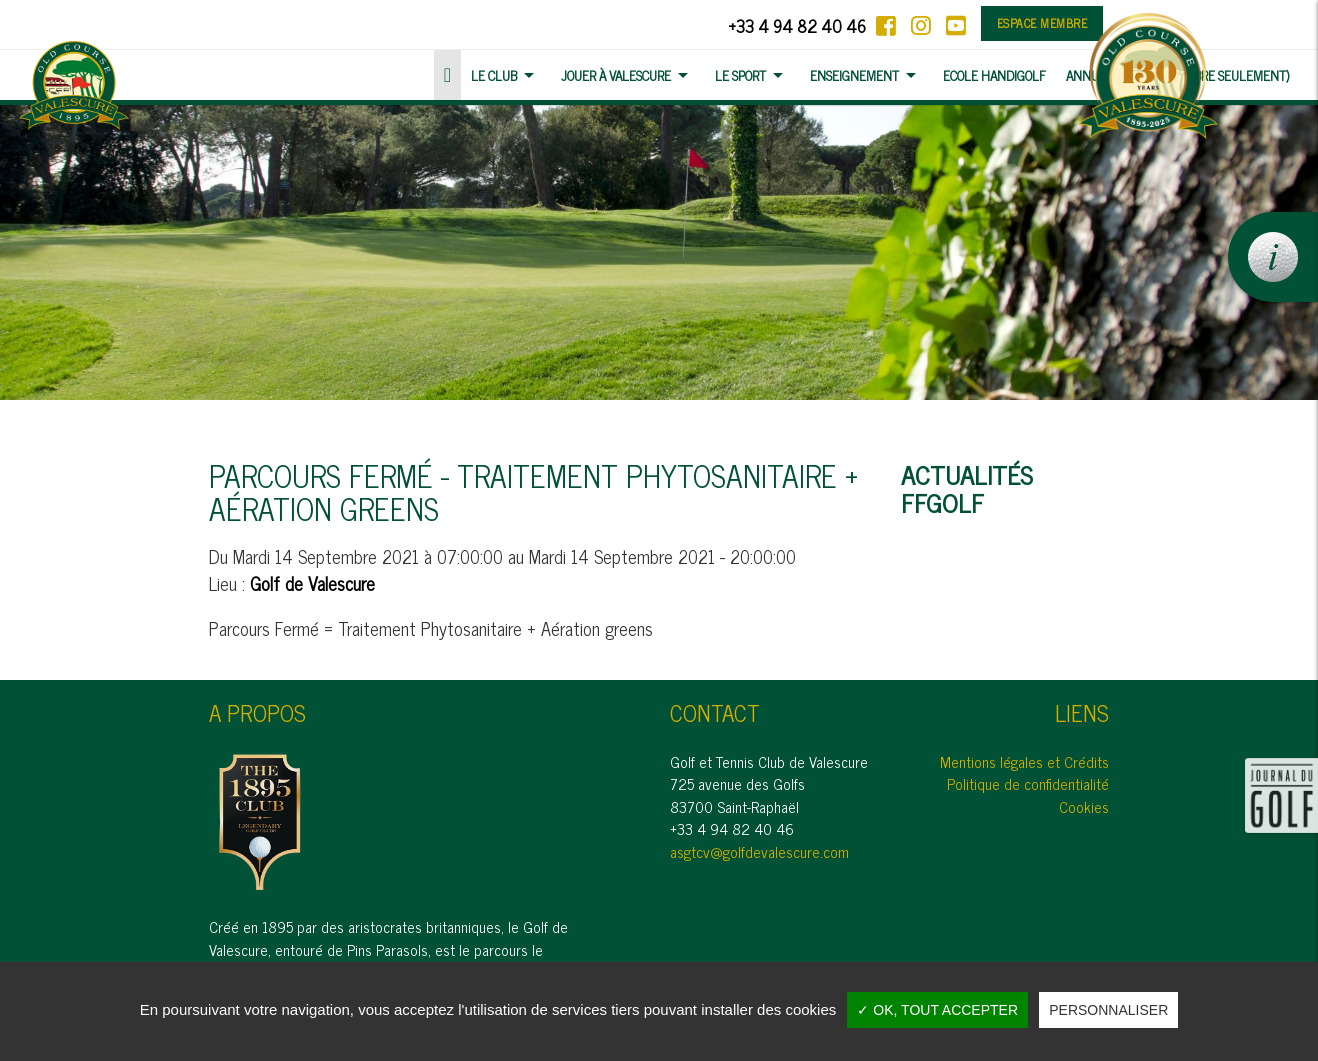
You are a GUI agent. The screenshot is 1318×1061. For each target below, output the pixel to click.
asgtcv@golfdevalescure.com (759, 851)
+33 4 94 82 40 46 (797, 25)
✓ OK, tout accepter (937, 1010)
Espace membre (1042, 23)
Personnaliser (1108, 1010)
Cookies (1084, 806)
